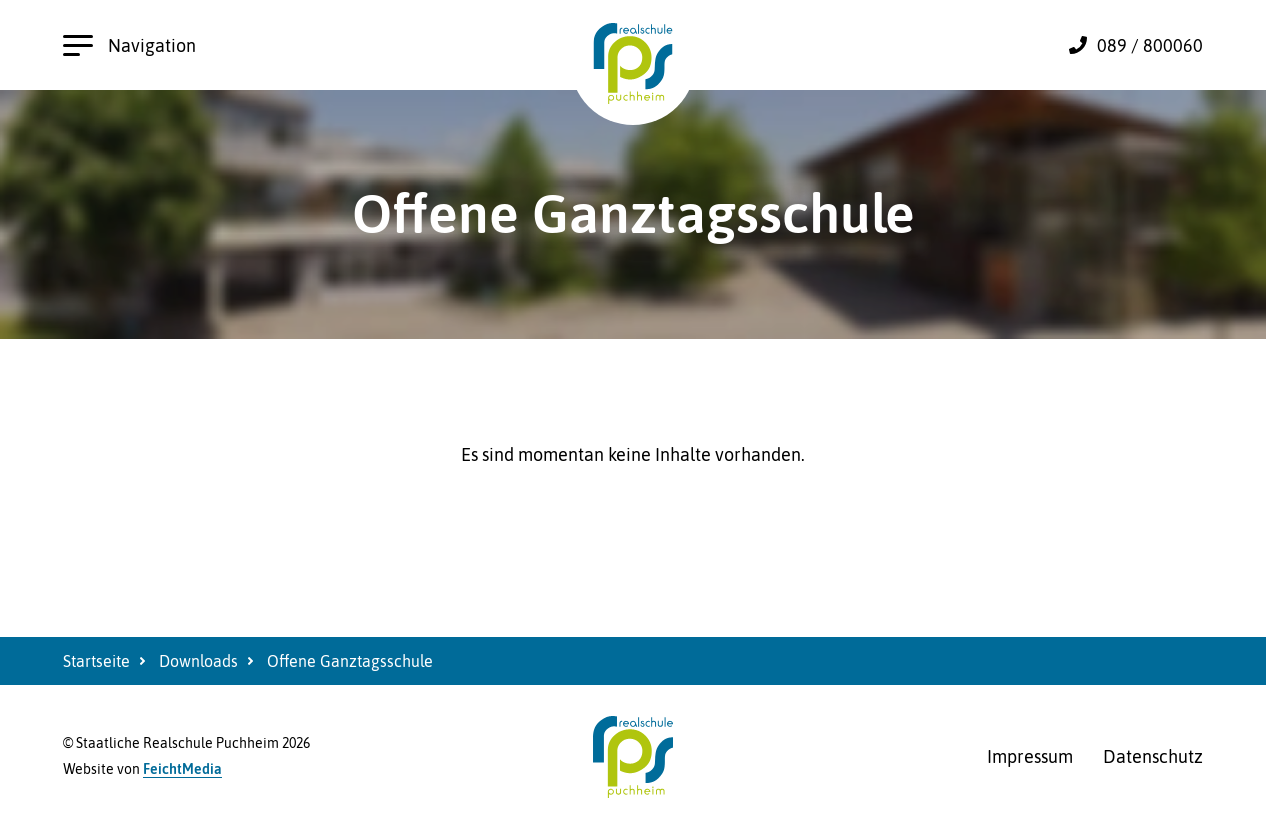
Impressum (1030, 756)
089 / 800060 (1150, 45)
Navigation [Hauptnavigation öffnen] (129, 45)
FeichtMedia (182, 769)
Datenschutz (1153, 756)
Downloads (198, 661)
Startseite (96, 661)
